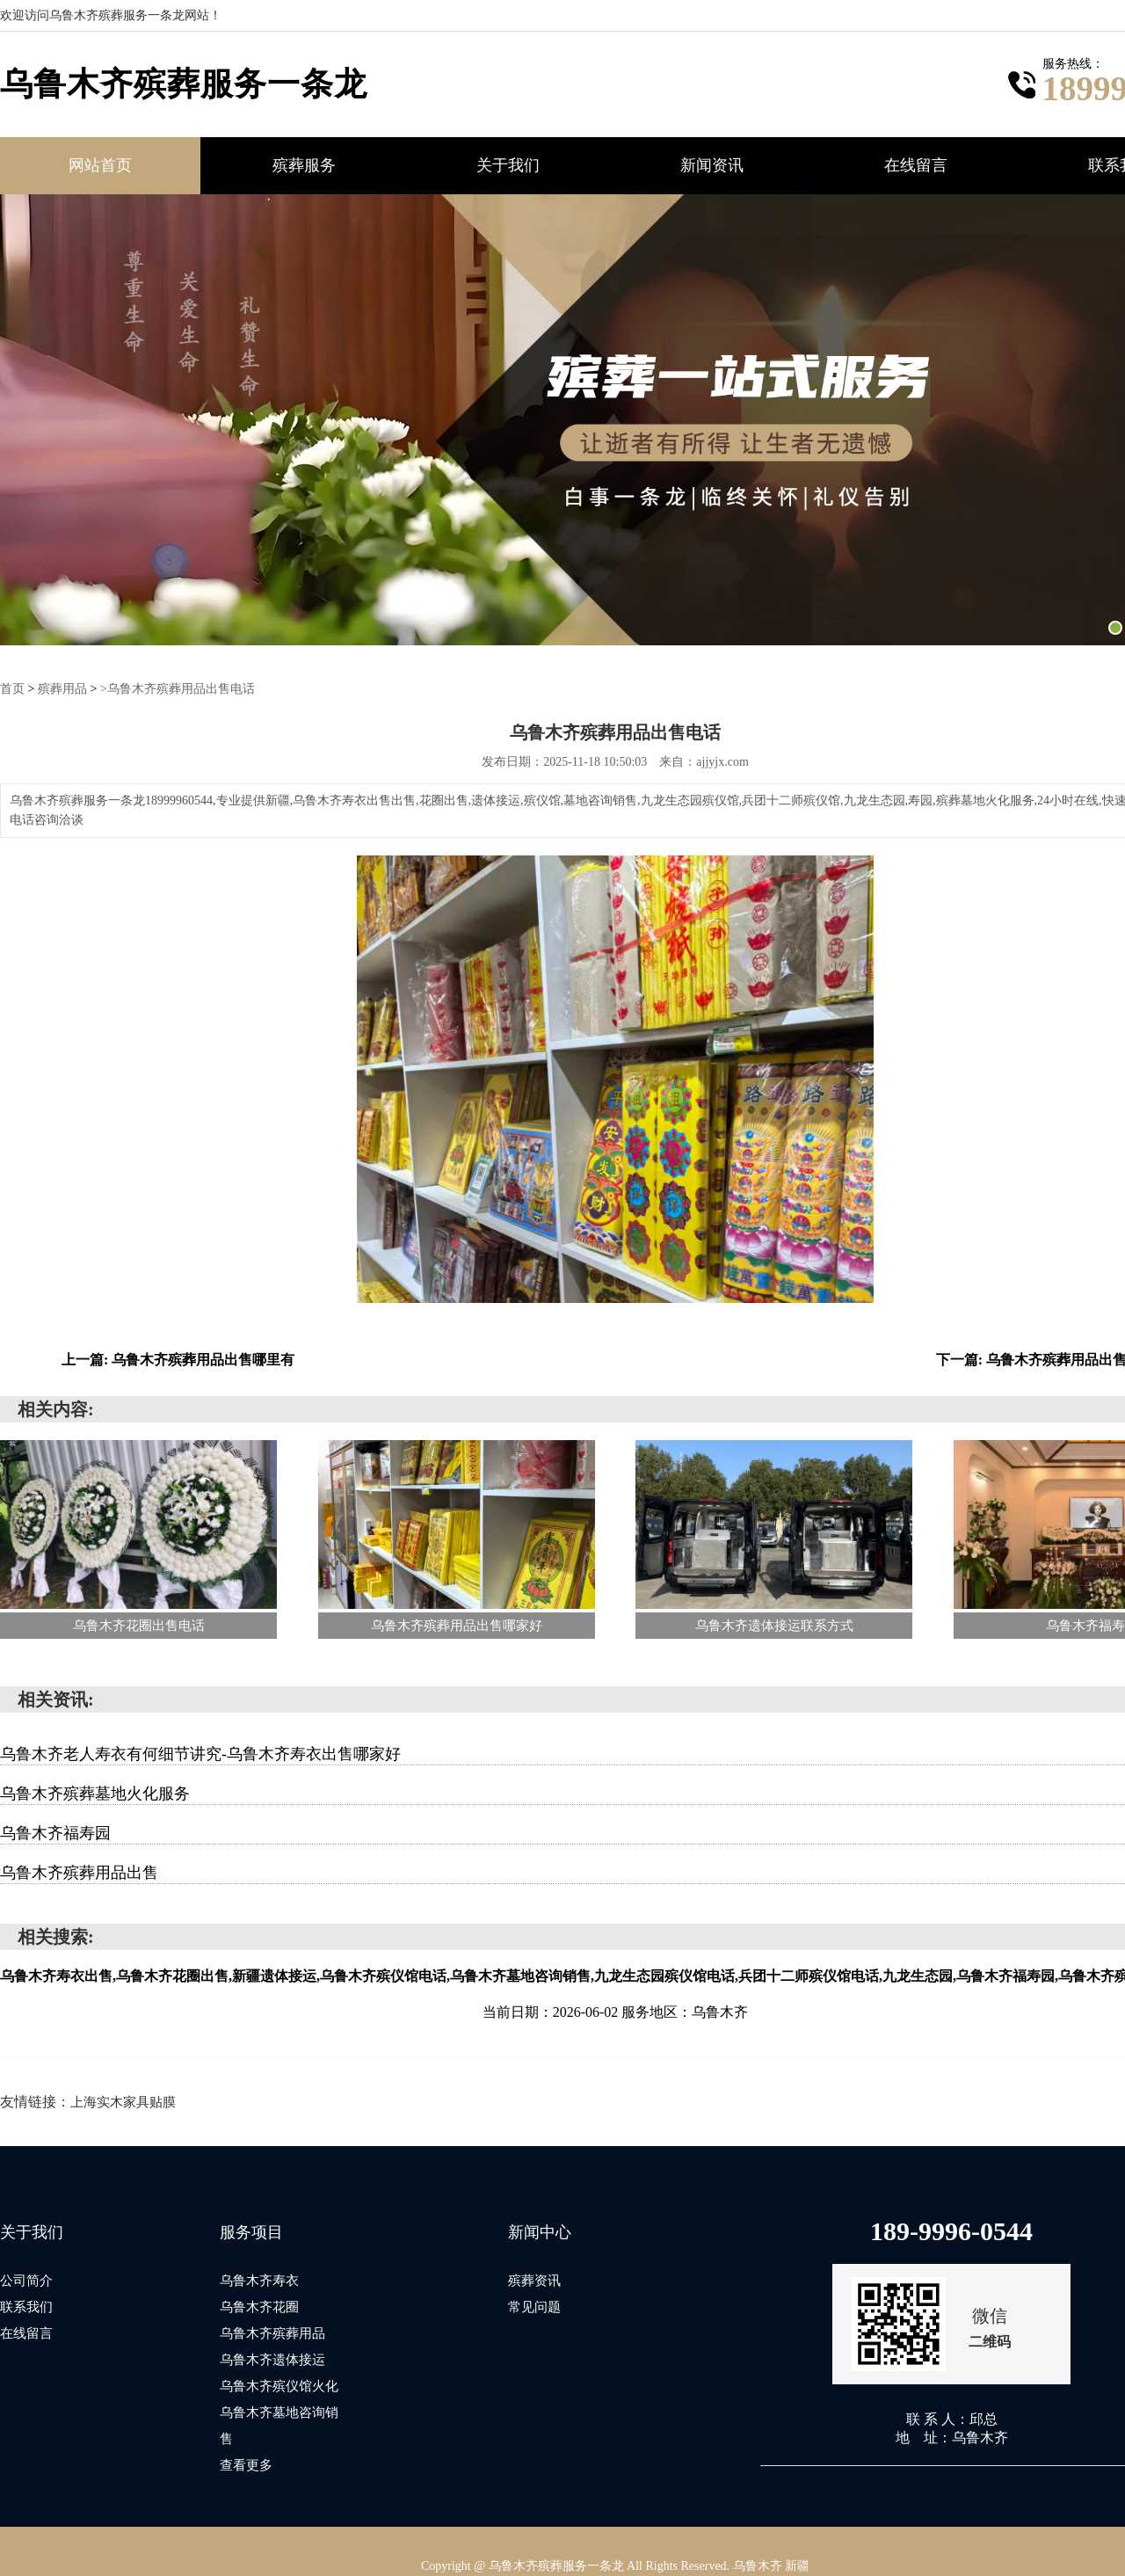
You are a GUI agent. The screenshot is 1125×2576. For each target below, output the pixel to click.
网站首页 (100, 165)
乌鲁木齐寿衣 (259, 2280)
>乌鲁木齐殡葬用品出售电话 (177, 688)
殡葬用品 (62, 688)
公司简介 (26, 2280)
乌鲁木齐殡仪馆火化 (279, 2385)
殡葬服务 (304, 165)
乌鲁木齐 (757, 2537)
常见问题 (534, 2306)
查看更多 (246, 2438)
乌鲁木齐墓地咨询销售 (286, 2412)
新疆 (797, 2537)
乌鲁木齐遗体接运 (272, 2359)
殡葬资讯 (534, 2280)
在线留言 (915, 165)
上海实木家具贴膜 (123, 2101)
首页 (12, 688)
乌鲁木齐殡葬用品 (272, 2332)
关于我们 (508, 165)
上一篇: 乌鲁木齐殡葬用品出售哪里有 (178, 1358)
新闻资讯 (712, 165)
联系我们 (26, 2306)
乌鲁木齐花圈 (259, 2306)
